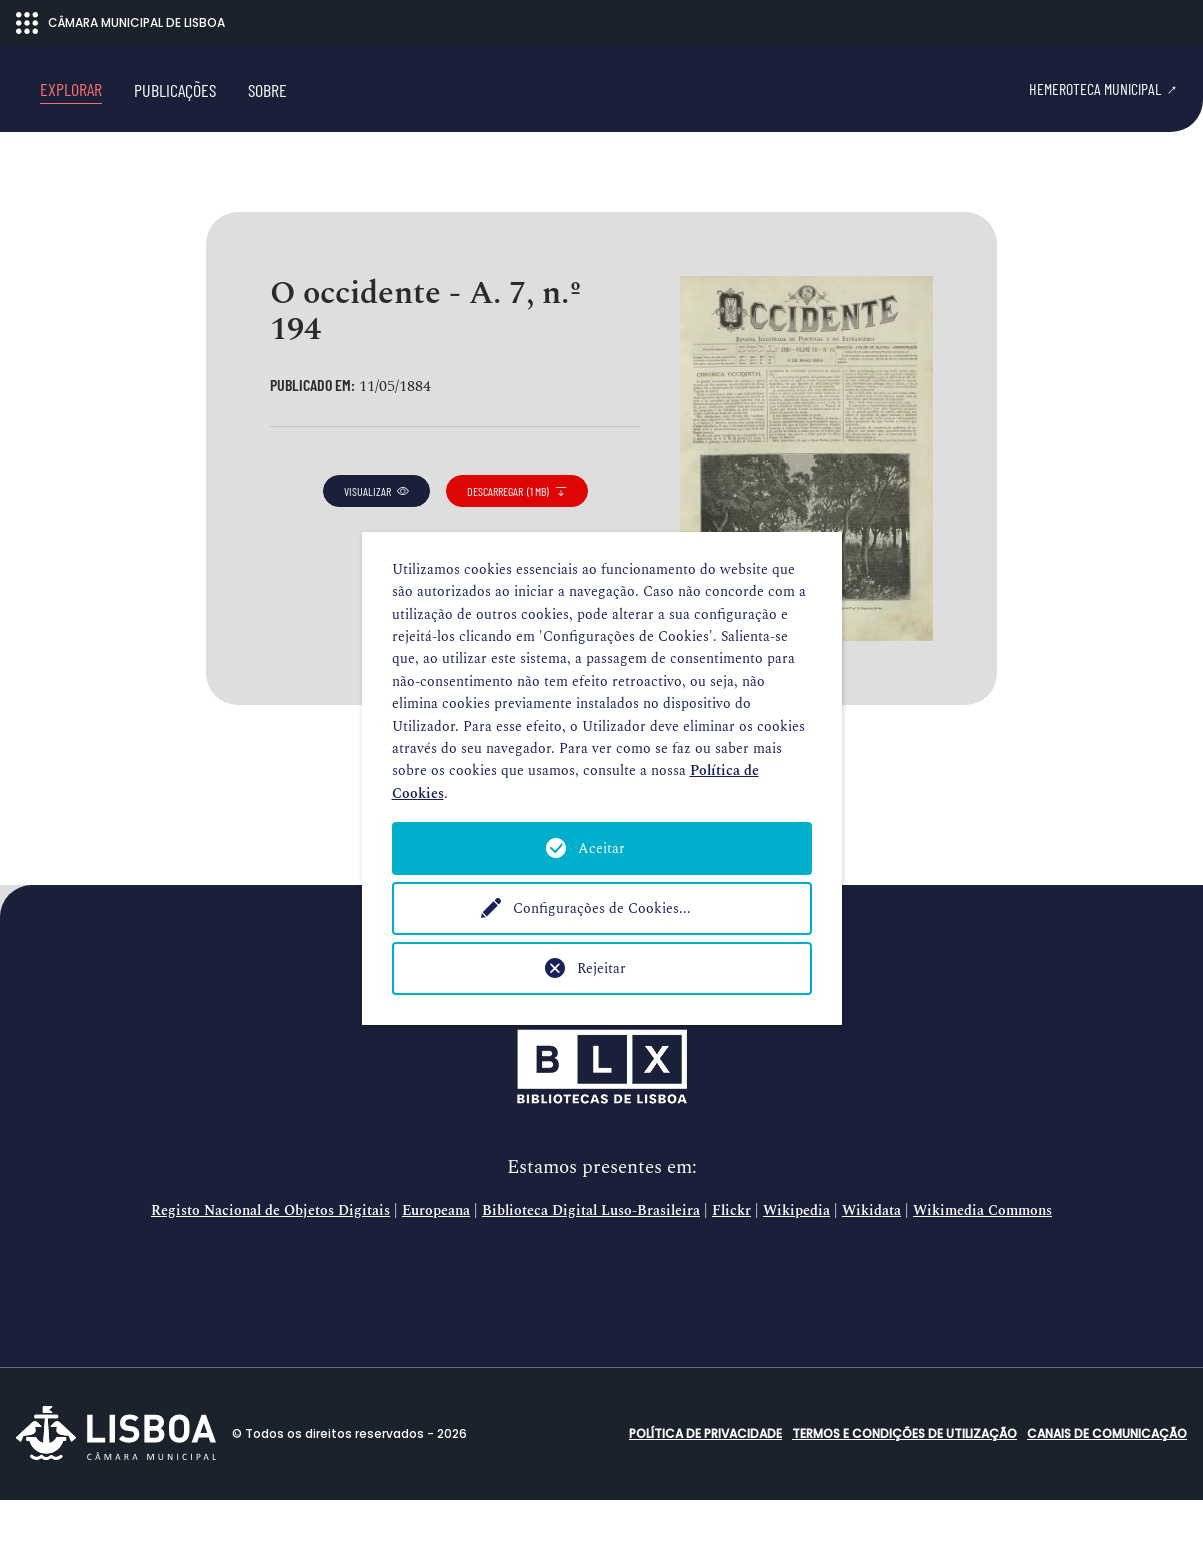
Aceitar (601, 848)
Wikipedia (796, 1269)
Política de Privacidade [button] (705, 1490)
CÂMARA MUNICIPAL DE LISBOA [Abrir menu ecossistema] (120, 23)
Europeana (436, 1269)
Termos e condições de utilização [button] (904, 1490)
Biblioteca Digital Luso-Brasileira (591, 1269)
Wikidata (871, 1269)
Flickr (731, 1269)
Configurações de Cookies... (602, 908)
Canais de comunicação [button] (1107, 1490)
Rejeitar (601, 968)
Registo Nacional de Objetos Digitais (270, 1269)
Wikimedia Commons (982, 1269)
